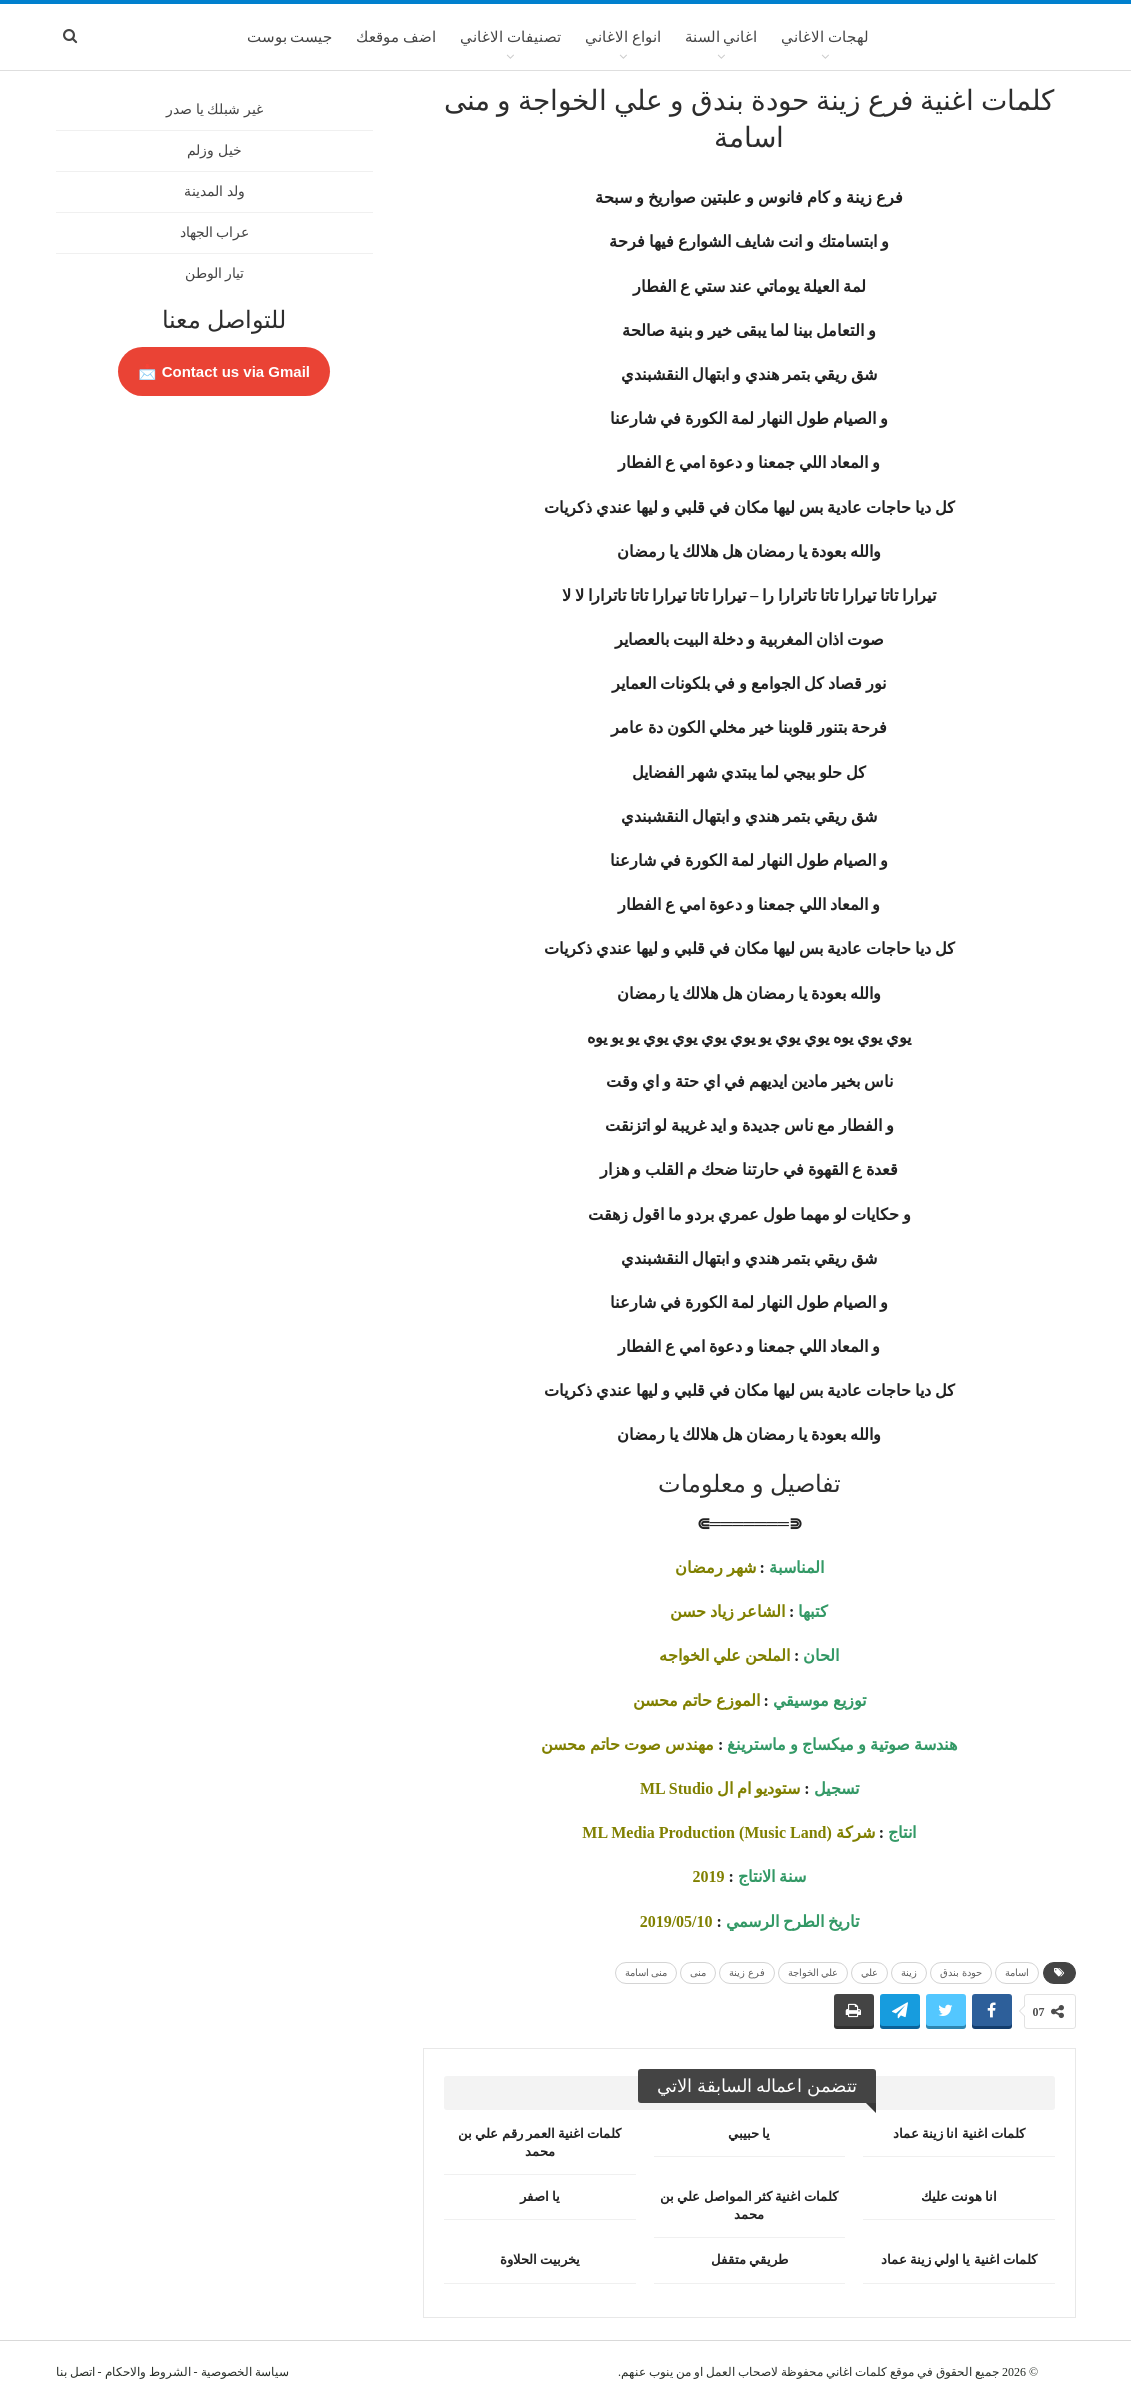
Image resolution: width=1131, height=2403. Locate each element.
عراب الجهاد (215, 232)
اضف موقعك (396, 37)
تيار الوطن (215, 273)
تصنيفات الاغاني (510, 37)
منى (698, 1972)
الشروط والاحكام (148, 2372)
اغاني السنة (721, 37)
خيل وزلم (214, 150)
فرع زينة (747, 1972)
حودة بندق (961, 1972)
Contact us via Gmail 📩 (224, 371)
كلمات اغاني (856, 2372)
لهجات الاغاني (825, 37)
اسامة (1017, 1972)
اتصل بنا (75, 2372)
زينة (909, 1972)
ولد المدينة (214, 191)
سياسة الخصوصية (245, 2372)
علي (869, 1972)
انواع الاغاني (623, 37)
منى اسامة (646, 1972)
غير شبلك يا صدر (214, 109)
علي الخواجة (813, 1972)
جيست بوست (290, 37)
